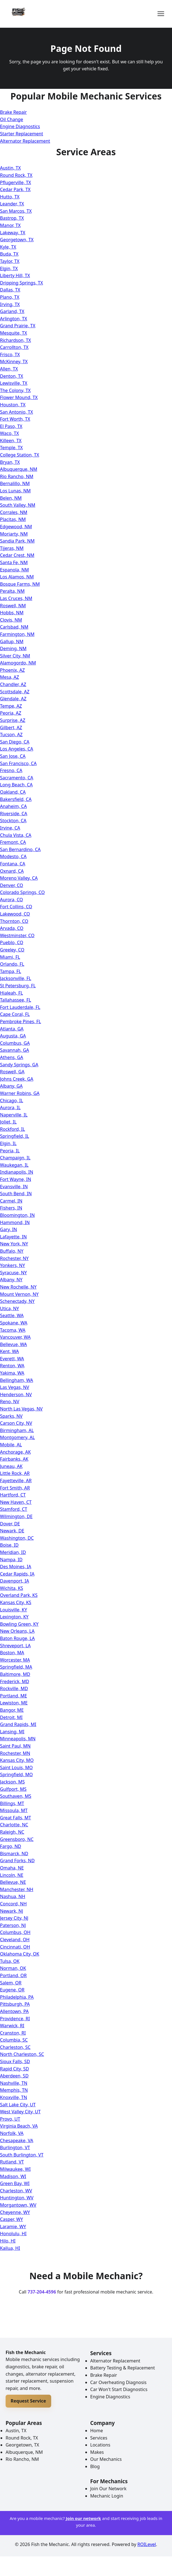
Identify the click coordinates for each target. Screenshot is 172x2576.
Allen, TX (9, 369)
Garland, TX (12, 311)
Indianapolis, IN (16, 1172)
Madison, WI (13, 2176)
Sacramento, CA (16, 778)
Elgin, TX (9, 268)
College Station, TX (19, 455)
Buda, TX (9, 254)
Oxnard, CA (12, 871)
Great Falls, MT (15, 1818)
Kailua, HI (10, 2248)
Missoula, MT (14, 1810)
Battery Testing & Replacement (122, 2368)
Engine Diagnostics (20, 126)
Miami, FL (10, 957)
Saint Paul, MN (15, 1746)
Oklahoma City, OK (19, 1954)
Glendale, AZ (13, 699)
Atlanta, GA (11, 1029)
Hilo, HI (8, 2241)
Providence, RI (15, 2019)
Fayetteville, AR (16, 1480)
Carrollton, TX (14, 347)
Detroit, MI (11, 1717)
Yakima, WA (12, 1373)
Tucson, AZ (11, 734)
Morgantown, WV (18, 2205)
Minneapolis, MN (18, 1739)
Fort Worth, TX (15, 419)
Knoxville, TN (13, 2097)
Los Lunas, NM (15, 491)
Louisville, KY (13, 1610)
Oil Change (11, 119)
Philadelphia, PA (17, 1997)
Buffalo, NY (11, 1251)
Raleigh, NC (12, 1832)
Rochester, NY (14, 1258)
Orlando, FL (12, 964)
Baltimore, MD (15, 1674)
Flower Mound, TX (19, 397)
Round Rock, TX (16, 175)
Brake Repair (13, 112)
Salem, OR (11, 1983)
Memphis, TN (14, 2090)
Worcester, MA (15, 1660)
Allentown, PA (14, 2011)
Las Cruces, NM (16, 598)
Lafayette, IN (13, 1237)
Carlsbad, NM (14, 627)
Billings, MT (12, 1803)
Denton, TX (11, 376)
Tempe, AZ (11, 706)
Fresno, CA (11, 770)
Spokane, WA (13, 1323)
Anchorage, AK (15, 1452)
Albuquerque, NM (18, 469)
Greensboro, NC (17, 1839)
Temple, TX (11, 447)
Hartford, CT (13, 1495)
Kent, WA (9, 1351)
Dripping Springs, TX (21, 283)
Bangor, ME (12, 1710)
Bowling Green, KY (19, 1624)
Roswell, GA (12, 1072)
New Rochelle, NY (18, 1287)
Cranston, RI (13, 2033)
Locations (100, 2445)
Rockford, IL (12, 1129)
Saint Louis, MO (16, 1767)
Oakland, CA (13, 792)
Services (98, 2438)
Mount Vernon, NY (19, 1294)
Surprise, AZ (12, 720)
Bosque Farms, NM (20, 584)
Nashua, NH (12, 1896)
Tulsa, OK (10, 1961)
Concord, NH (13, 1904)
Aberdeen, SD (14, 2076)
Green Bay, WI (15, 2183)
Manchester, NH (16, 1889)
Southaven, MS (15, 1796)
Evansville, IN (14, 1186)
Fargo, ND (10, 1846)
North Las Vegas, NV (21, 1409)
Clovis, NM (11, 620)
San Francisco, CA (18, 763)
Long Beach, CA (16, 785)
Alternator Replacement (25, 141)
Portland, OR (13, 1975)
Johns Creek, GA (16, 1079)
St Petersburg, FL (18, 986)
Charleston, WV (16, 2191)
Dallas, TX (10, 290)
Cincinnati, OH (15, 1947)
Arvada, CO (11, 928)
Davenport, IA (14, 1581)
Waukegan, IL (14, 1165)
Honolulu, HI (13, 2233)
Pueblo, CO (11, 942)
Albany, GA (11, 1086)
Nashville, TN (13, 2083)
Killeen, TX (11, 440)
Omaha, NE (12, 1868)
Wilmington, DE (16, 1516)
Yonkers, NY (12, 1265)
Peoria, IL (10, 1151)
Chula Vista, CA (15, 835)
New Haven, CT (16, 1502)
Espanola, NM (14, 570)
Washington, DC (17, 1538)
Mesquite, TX (13, 333)
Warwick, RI (12, 2026)
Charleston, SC (15, 2047)
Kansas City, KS (15, 1602)
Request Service (28, 2401)
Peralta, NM (12, 591)
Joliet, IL (8, 1122)
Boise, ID (9, 1545)
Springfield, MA (16, 1667)
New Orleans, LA (17, 1631)
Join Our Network (108, 2488)
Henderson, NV (16, 1394)
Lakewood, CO (15, 914)
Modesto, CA (13, 856)
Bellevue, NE (13, 1882)
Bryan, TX (10, 462)
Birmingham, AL (17, 1430)
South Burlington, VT (21, 2155)
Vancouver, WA (15, 1337)
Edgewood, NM (16, 526)
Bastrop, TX (12, 218)
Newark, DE (12, 1531)
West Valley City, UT (20, 2112)
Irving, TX (10, 304)
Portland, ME (13, 1696)
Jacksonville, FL (15, 978)
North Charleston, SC (22, 2054)
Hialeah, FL (11, 993)
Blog (95, 2466)
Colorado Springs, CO (22, 892)
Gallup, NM (11, 641)
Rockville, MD (14, 1688)
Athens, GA (11, 1057)
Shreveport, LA (15, 1646)
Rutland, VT (12, 2162)
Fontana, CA (12, 864)
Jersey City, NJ (14, 1918)
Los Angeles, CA (16, 749)
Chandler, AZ (13, 684)
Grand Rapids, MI (18, 1724)
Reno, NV (9, 1401)
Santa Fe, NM (14, 562)
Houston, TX (12, 405)
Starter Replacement (21, 134)
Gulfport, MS (13, 1789)
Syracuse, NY (13, 1273)
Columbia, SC (14, 2040)
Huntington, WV (17, 2198)
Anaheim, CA (13, 806)
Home (96, 2430)
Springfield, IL (14, 1136)
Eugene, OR (12, 1990)
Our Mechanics (106, 2459)
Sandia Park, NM (17, 541)
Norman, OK (13, 1968)
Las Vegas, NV (14, 1387)
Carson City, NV (16, 1423)
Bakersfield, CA (16, 799)
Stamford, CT (13, 1509)
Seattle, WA (11, 1315)
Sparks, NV (11, 1416)
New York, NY (14, 1244)
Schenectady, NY (17, 1301)
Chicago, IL (11, 1100)
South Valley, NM (17, 505)
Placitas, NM (13, 519)
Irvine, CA (10, 828)
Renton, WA (12, 1366)
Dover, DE (10, 1524)
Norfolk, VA (11, 2133)
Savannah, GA (14, 1050)
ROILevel (146, 2544)
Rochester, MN (15, 1753)
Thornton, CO (14, 921)
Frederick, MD (14, 1681)
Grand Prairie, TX (17, 326)
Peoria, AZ (10, 713)
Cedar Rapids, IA (17, 1574)
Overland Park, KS (18, 1595)
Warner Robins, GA (19, 1093)
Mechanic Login (106, 2496)
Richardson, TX (15, 340)
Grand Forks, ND (17, 1860)
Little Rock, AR (15, 1473)
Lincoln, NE (11, 1875)
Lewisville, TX (13, 383)
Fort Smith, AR (15, 1488)
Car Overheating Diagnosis (118, 2382)
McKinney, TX (14, 361)
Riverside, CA (13, 813)
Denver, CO (11, 885)
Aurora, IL (10, 1107)
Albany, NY (11, 1280)
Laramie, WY (13, 2226)
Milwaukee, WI (15, 2169)
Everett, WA (12, 1359)
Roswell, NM (13, 606)
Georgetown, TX (17, 240)
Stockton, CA (13, 820)
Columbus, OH (15, 1932)
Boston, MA (12, 1653)
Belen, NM (11, 498)
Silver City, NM (15, 656)
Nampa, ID (11, 1559)
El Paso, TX (11, 426)
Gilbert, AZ (11, 727)
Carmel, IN (11, 1201)
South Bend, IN (16, 1193)
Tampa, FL (10, 971)
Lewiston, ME (14, 1703)
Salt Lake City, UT (18, 2105)
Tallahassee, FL (15, 1000)
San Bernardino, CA (20, 849)
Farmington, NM (17, 634)
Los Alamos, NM (17, 577)
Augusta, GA (13, 1036)
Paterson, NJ (13, 1925)
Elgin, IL (8, 1143)
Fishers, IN (11, 1208)
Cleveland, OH (15, 1939)
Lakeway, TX (12, 233)
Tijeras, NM (11, 548)
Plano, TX (9, 297)
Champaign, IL (15, 1158)
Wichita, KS (11, 1588)
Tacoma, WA (12, 1330)
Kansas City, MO (17, 1760)
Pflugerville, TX (15, 182)
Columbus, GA (15, 1043)
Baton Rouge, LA (17, 1638)
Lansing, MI (12, 1732)
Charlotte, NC (14, 1825)
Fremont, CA (13, 842)
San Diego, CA (14, 742)
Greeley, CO (12, 950)
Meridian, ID (13, 1552)
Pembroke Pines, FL (20, 1021)
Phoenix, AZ (12, 670)
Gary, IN (8, 1229)
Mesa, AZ (9, 677)
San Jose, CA (12, 756)
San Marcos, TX (16, 211)
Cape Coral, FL (15, 1014)
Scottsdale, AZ (14, 692)
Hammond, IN (15, 1222)
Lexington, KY (14, 1617)
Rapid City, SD (14, 2069)
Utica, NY (9, 1308)
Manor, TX (10, 225)
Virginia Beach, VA (19, 2126)
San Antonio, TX (16, 412)
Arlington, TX (13, 319)
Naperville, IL (13, 1115)
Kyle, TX (8, 247)
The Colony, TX (15, 390)
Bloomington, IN (17, 1215)
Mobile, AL (11, 1445)
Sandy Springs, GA (19, 1065)
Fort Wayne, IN (15, 1179)
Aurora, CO (11, 899)
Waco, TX (9, 433)
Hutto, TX (10, 197)
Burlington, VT (15, 2147)
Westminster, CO (17, 935)
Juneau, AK (11, 1466)
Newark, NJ (11, 1911)
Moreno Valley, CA (19, 878)
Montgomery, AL (17, 1437)
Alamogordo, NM (18, 663)
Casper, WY (11, 2219)
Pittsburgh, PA (15, 2004)
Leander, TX (12, 204)
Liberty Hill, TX (15, 275)
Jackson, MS (12, 1782)
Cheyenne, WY (15, 2212)
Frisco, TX (10, 354)
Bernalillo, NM (15, 483)
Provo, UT (10, 2119)
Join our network (83, 2518)
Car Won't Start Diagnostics (119, 2389)
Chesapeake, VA (16, 2140)
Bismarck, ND (14, 1853)
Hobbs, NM (11, 613)
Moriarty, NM (14, 534)
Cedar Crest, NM (17, 555)
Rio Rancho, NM (16, 476)
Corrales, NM (13, 512)
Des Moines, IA (15, 1566)
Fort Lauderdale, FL (20, 1007)
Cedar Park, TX (15, 189)
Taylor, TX (9, 261)
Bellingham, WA (16, 1380)
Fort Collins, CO (16, 907)
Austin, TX (10, 168)
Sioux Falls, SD (15, 2061)
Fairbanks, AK (14, 1459)
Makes (97, 2452)
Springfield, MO (16, 1774)
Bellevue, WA (13, 1344)
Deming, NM (13, 648)
